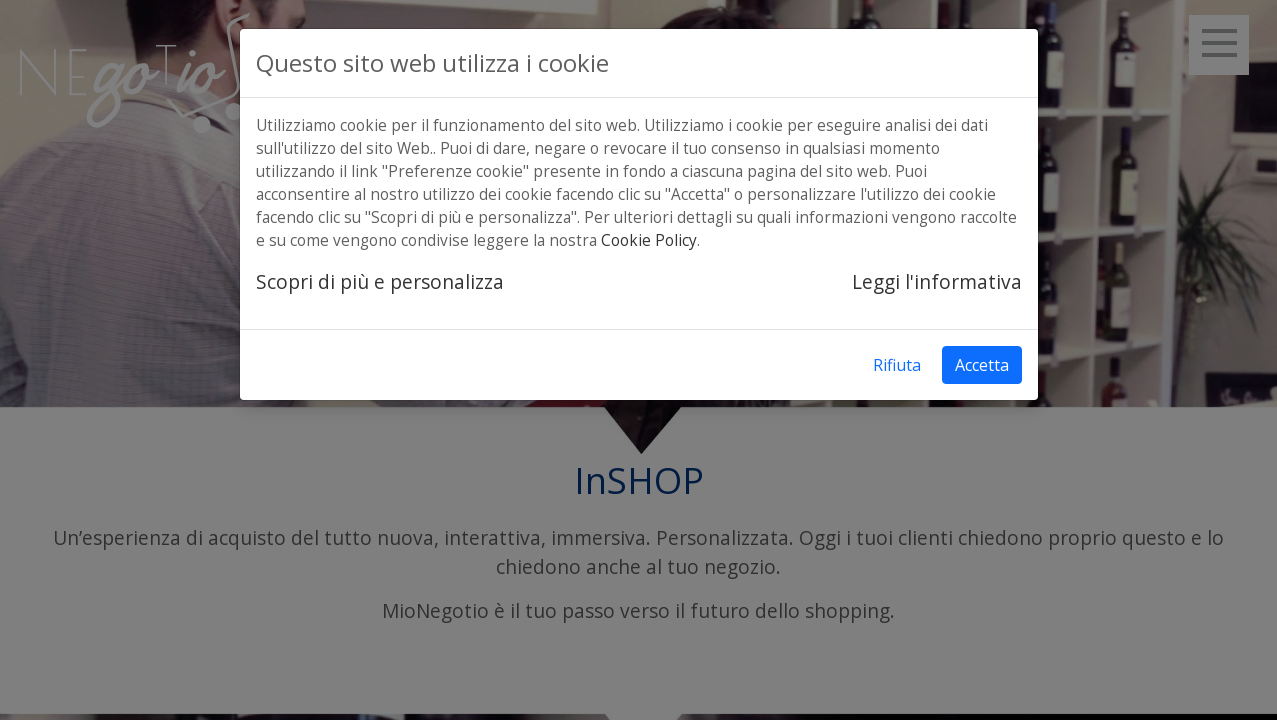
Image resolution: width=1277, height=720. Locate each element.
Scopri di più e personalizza (380, 281)
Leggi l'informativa (937, 281)
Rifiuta (897, 365)
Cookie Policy (649, 240)
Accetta (982, 365)
